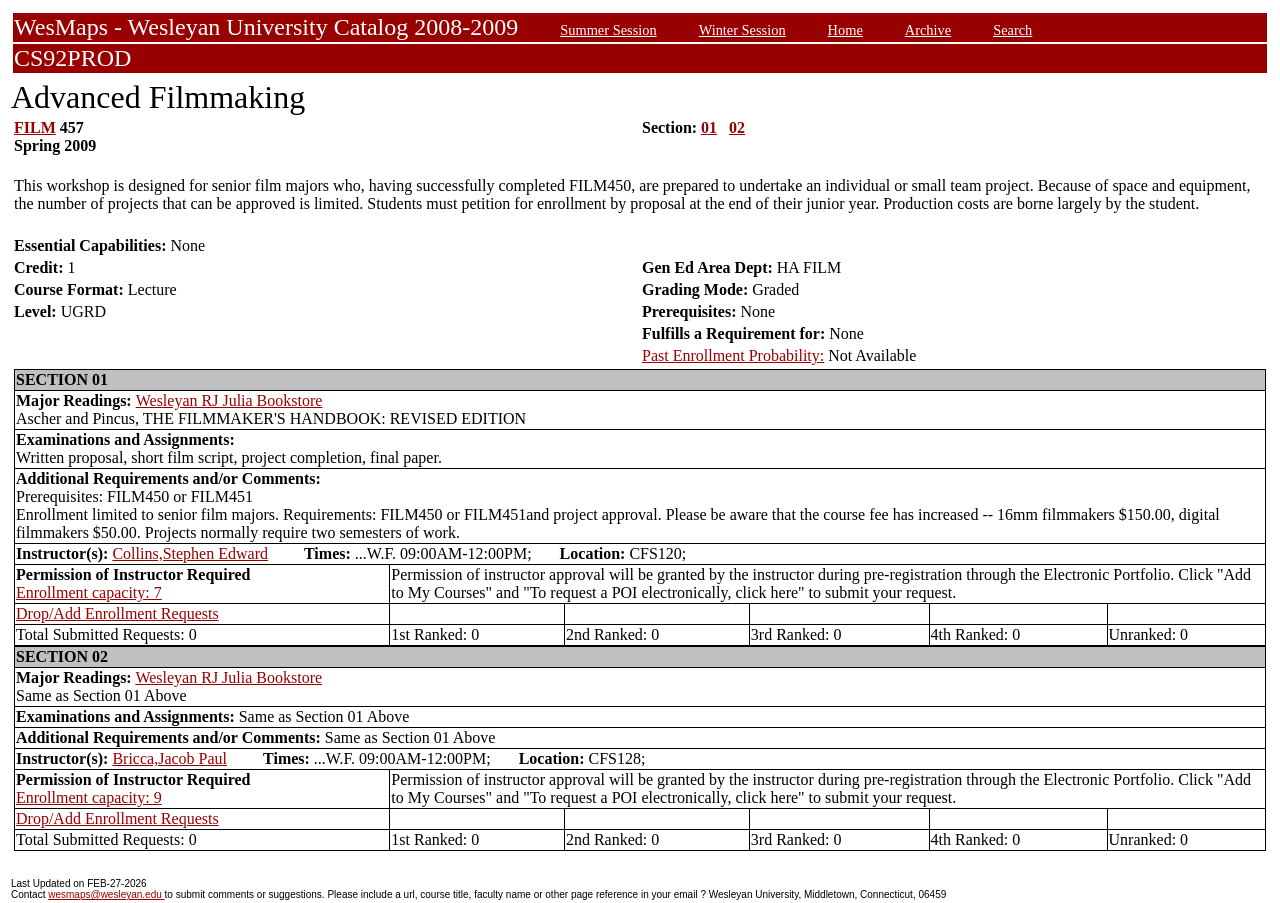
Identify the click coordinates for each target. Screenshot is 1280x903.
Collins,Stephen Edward (190, 553)
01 (709, 127)
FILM (35, 127)
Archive (928, 30)
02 (737, 127)
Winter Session (742, 30)
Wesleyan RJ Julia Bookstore (229, 400)
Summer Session (608, 30)
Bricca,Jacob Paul (169, 758)
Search (1012, 30)
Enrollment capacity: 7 (89, 592)
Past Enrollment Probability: (733, 355)
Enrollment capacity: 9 (89, 797)
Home (845, 30)
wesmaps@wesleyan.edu (106, 894)
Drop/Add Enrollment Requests (117, 613)
